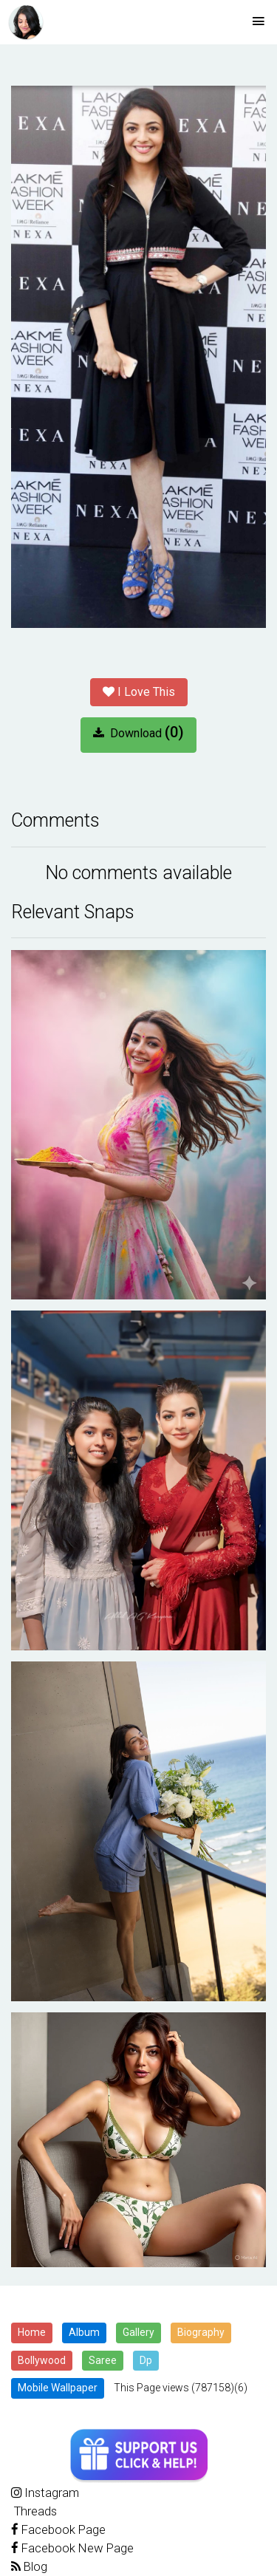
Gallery (138, 2332)
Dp (146, 2360)
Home (32, 2332)
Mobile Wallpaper (58, 2388)
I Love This (139, 692)
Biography (201, 2332)
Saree (103, 2360)
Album (84, 2332)
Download (138, 732)
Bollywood (42, 2360)
